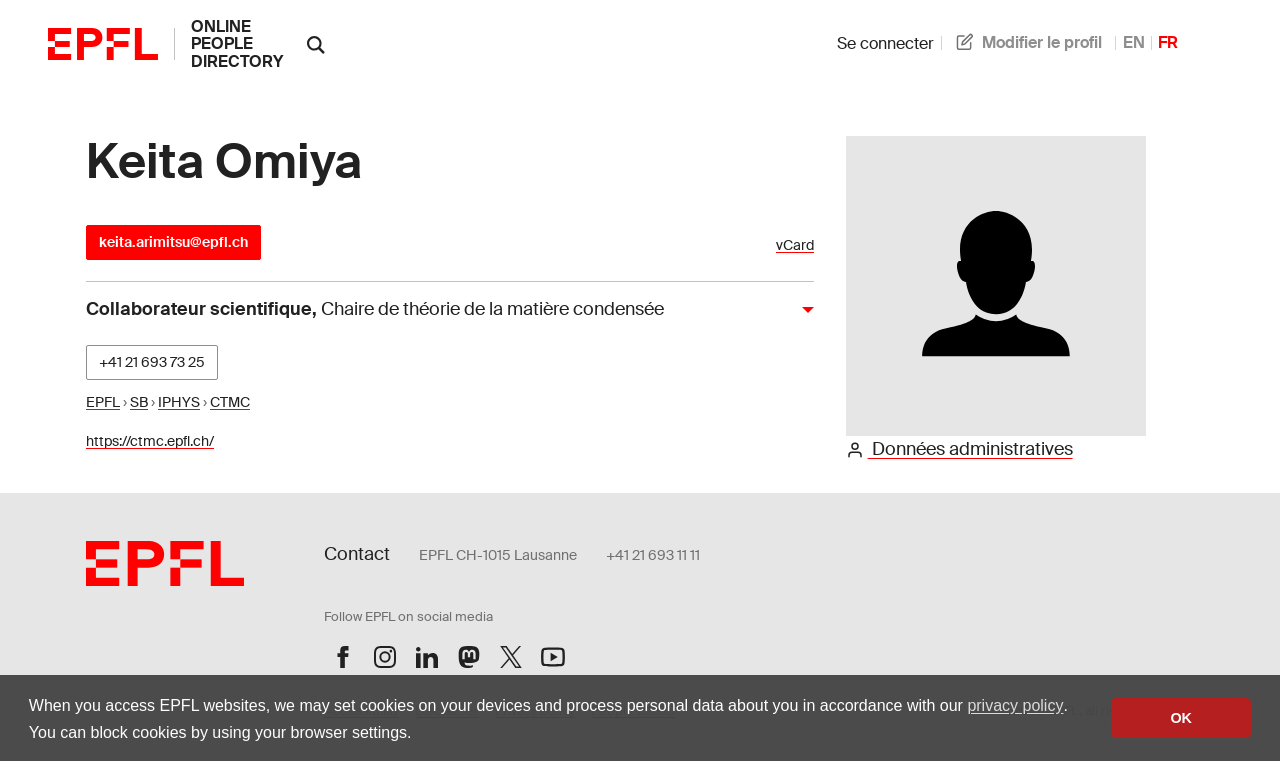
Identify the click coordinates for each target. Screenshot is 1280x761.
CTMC (230, 402)
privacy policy (1015, 705)
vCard (795, 245)
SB (139, 402)
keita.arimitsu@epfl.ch (173, 242)
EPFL (103, 402)
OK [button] (1181, 718)
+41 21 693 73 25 (152, 362)
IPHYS (179, 402)
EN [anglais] (1134, 42)
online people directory (237, 44)
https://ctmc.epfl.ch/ (150, 441)
